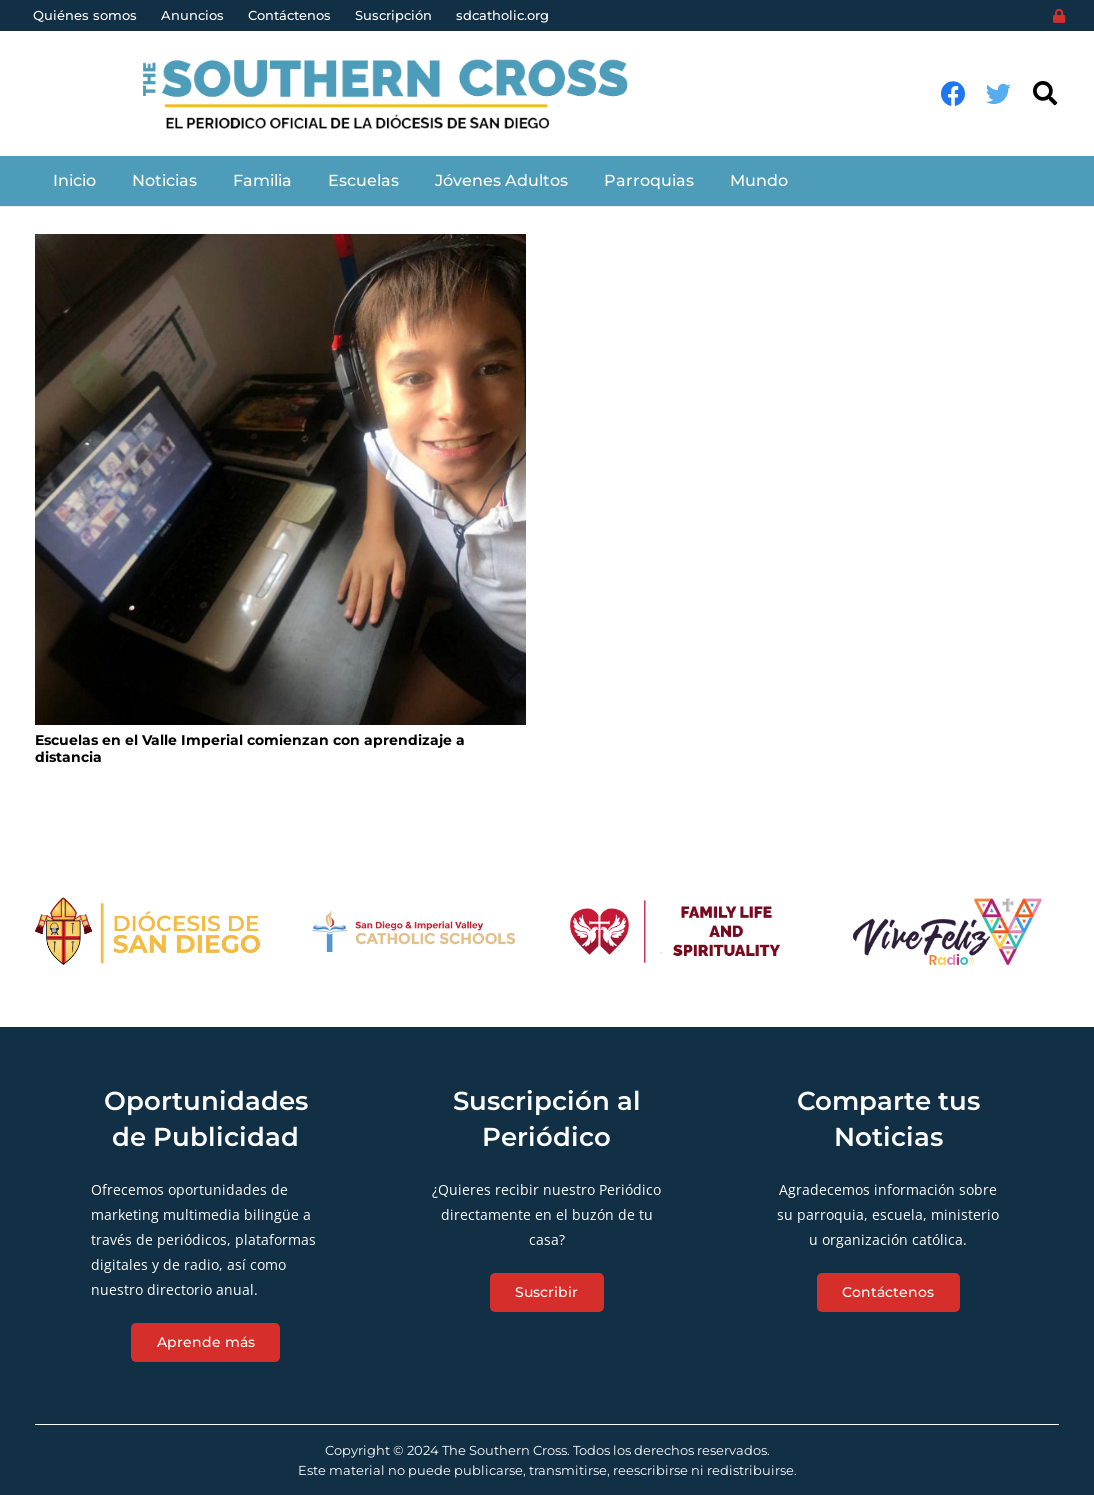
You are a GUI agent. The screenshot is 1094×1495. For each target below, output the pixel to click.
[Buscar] (1044, 93)
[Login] (1059, 16)
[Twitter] (998, 93)
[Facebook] (953, 93)
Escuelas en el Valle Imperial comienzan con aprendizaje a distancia (250, 748)
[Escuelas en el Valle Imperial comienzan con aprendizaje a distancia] (280, 479)
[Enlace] (396, 93)
